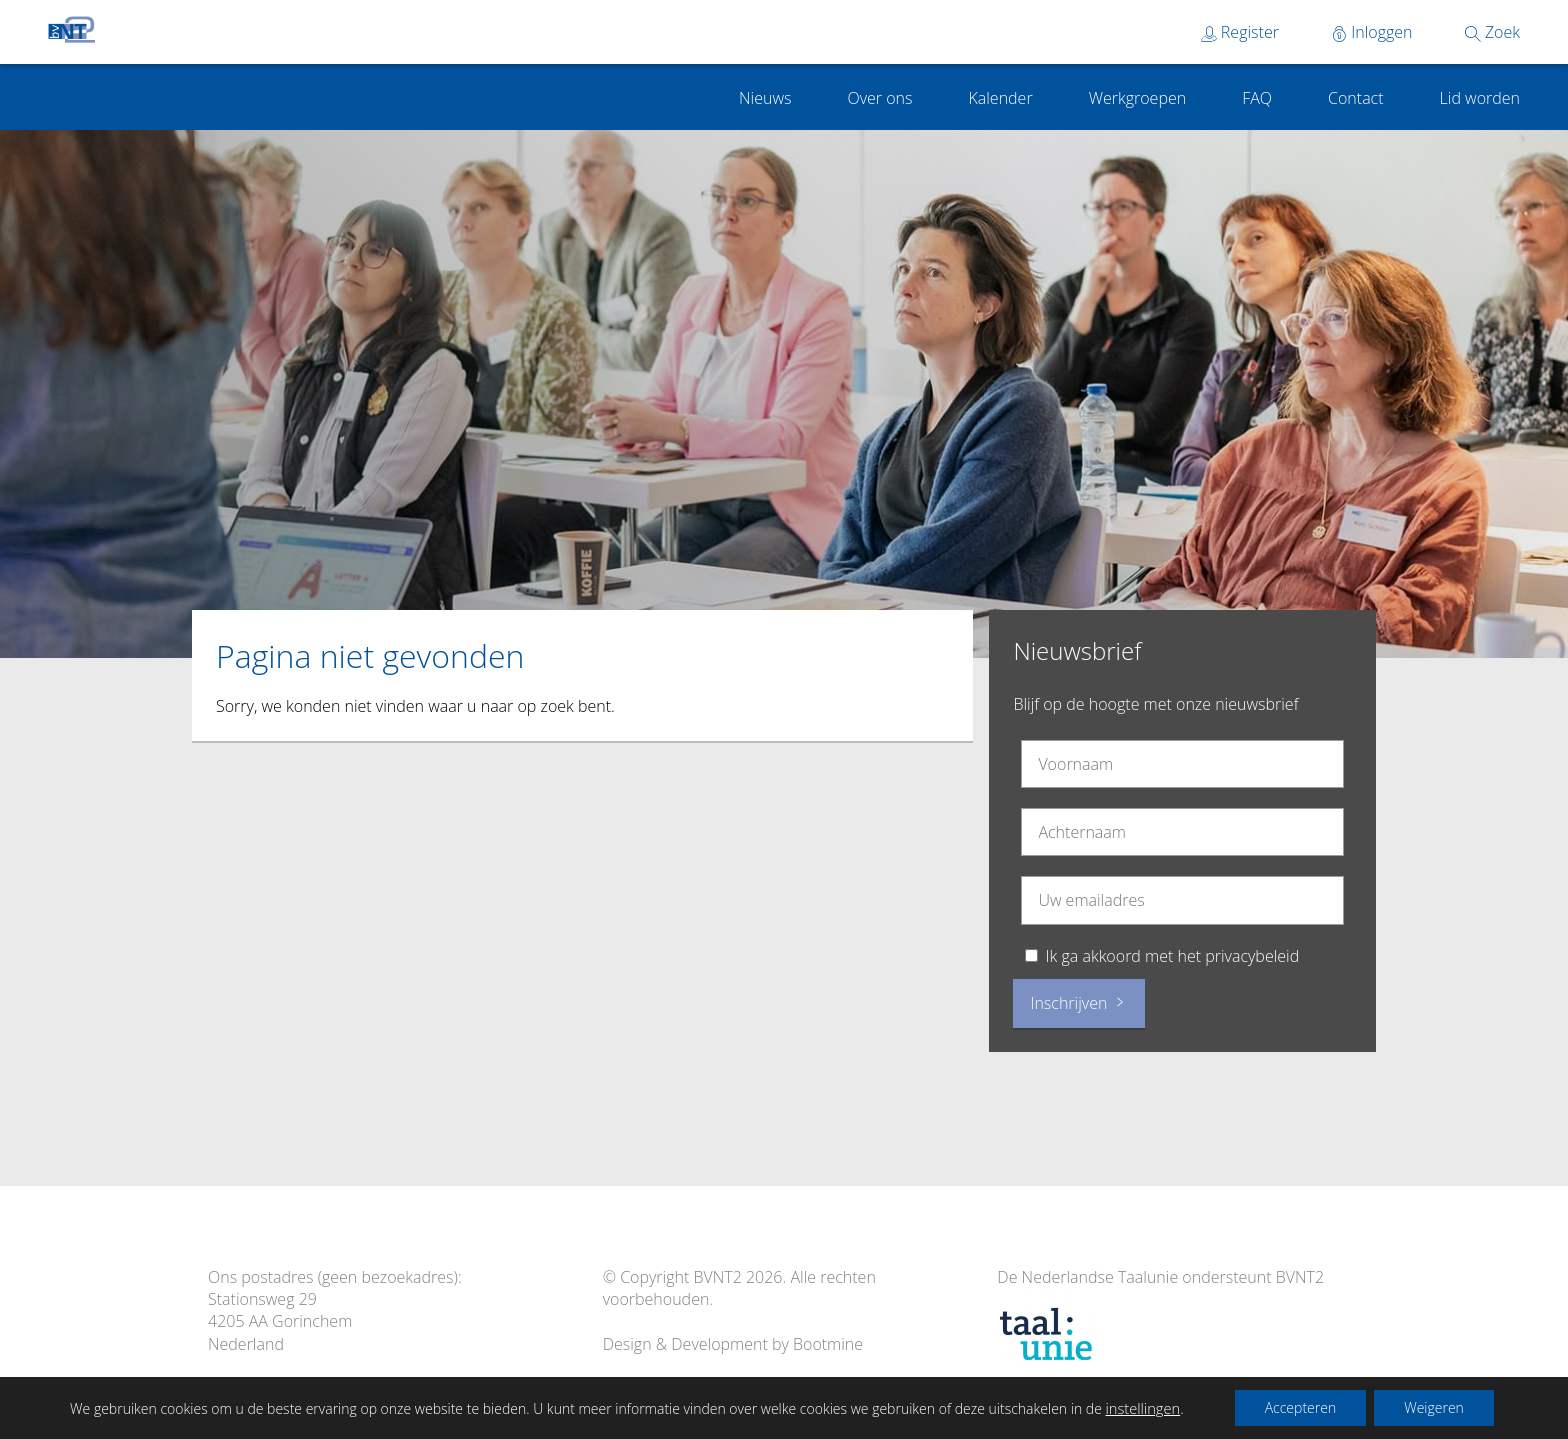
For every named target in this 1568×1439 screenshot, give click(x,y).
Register (1240, 32)
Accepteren (1301, 1407)
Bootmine (828, 1344)
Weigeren (1434, 1407)
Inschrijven (1078, 1003)
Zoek (1492, 32)
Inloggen (1372, 32)
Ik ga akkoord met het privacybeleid (1173, 956)
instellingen (1142, 1408)
